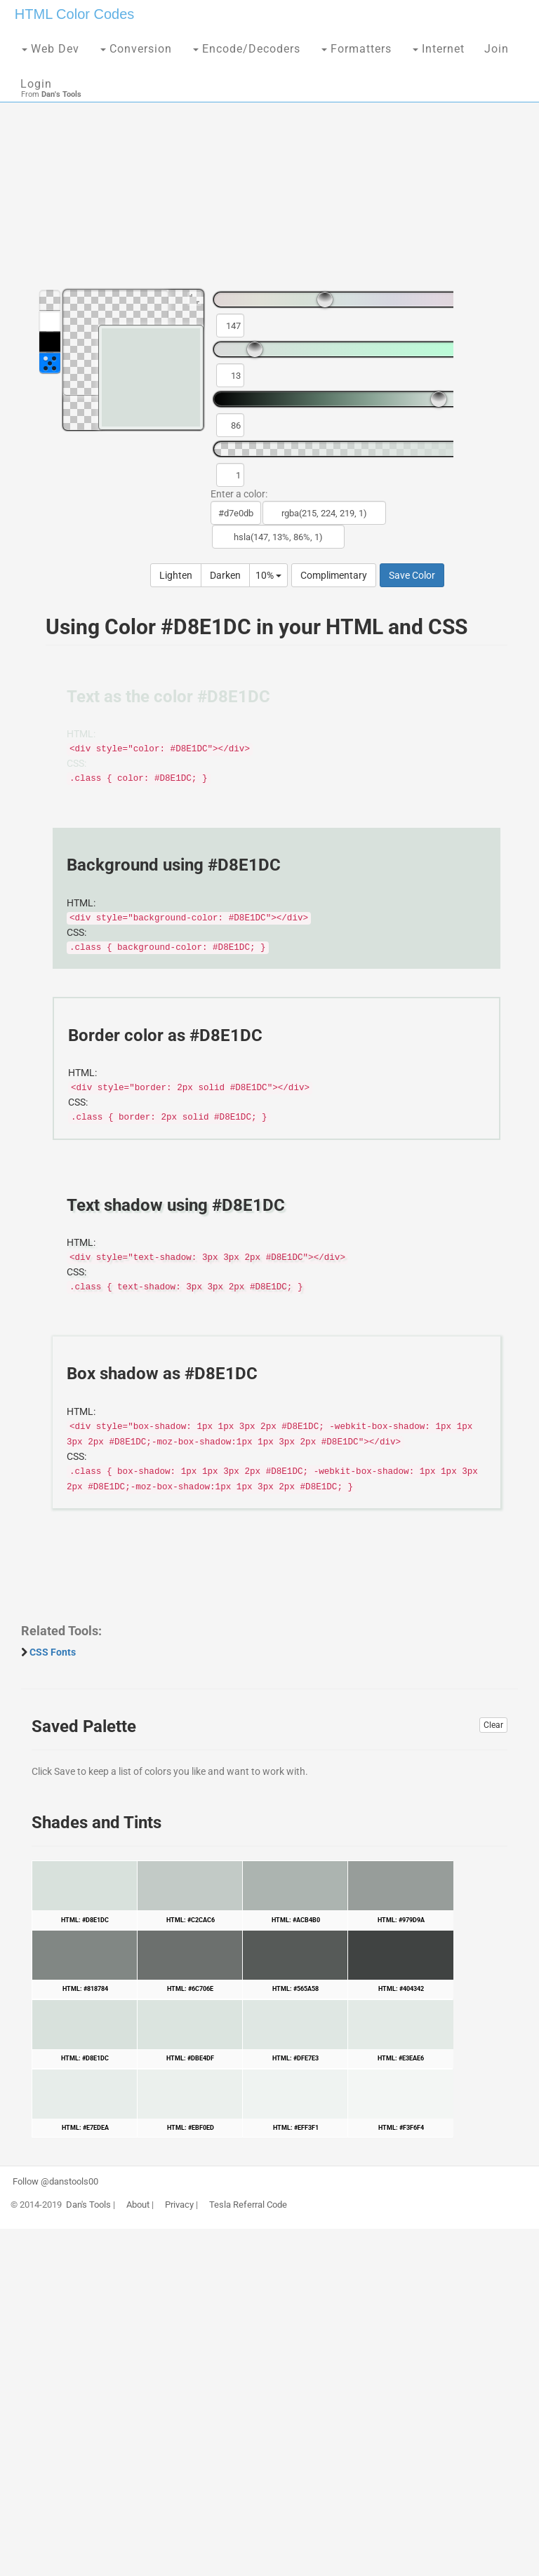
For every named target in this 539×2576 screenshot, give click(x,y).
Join (496, 48)
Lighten (175, 575)
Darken (225, 575)
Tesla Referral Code (248, 2205)
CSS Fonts (52, 1652)
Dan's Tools (88, 2205)
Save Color (412, 575)
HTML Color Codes (74, 14)
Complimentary (333, 575)
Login (36, 83)
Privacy (179, 2205)
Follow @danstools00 (55, 2182)
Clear (493, 1725)
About (137, 2205)
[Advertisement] (269, 168)
